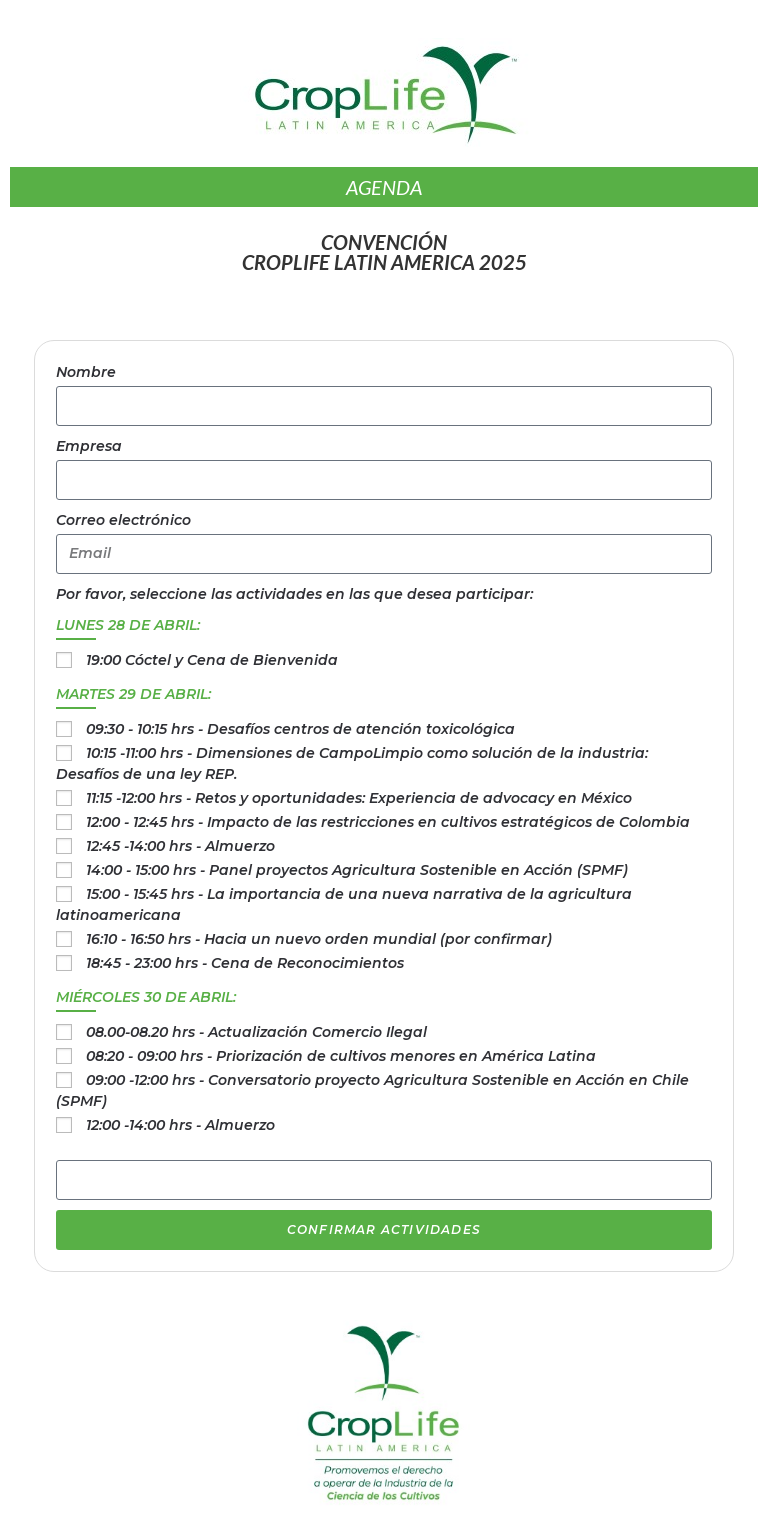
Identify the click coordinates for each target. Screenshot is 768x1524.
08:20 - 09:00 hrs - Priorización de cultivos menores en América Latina (341, 1056)
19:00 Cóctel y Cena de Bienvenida (212, 660)
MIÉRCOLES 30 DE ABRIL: (146, 997)
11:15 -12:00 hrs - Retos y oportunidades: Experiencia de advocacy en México (359, 798)
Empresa (89, 446)
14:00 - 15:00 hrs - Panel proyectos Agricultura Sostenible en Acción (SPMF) (357, 870)
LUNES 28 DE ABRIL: (128, 625)
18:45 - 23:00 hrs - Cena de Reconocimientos (245, 963)
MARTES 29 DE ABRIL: (133, 694)
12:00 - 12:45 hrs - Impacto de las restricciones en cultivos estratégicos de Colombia (388, 822)
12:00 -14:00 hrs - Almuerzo (180, 1125)
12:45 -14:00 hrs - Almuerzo (180, 846)
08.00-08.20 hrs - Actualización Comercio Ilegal (256, 1032)
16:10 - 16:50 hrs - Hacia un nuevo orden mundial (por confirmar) (319, 939)
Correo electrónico (123, 520)
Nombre (86, 372)
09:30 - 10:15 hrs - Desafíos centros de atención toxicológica (300, 729)
